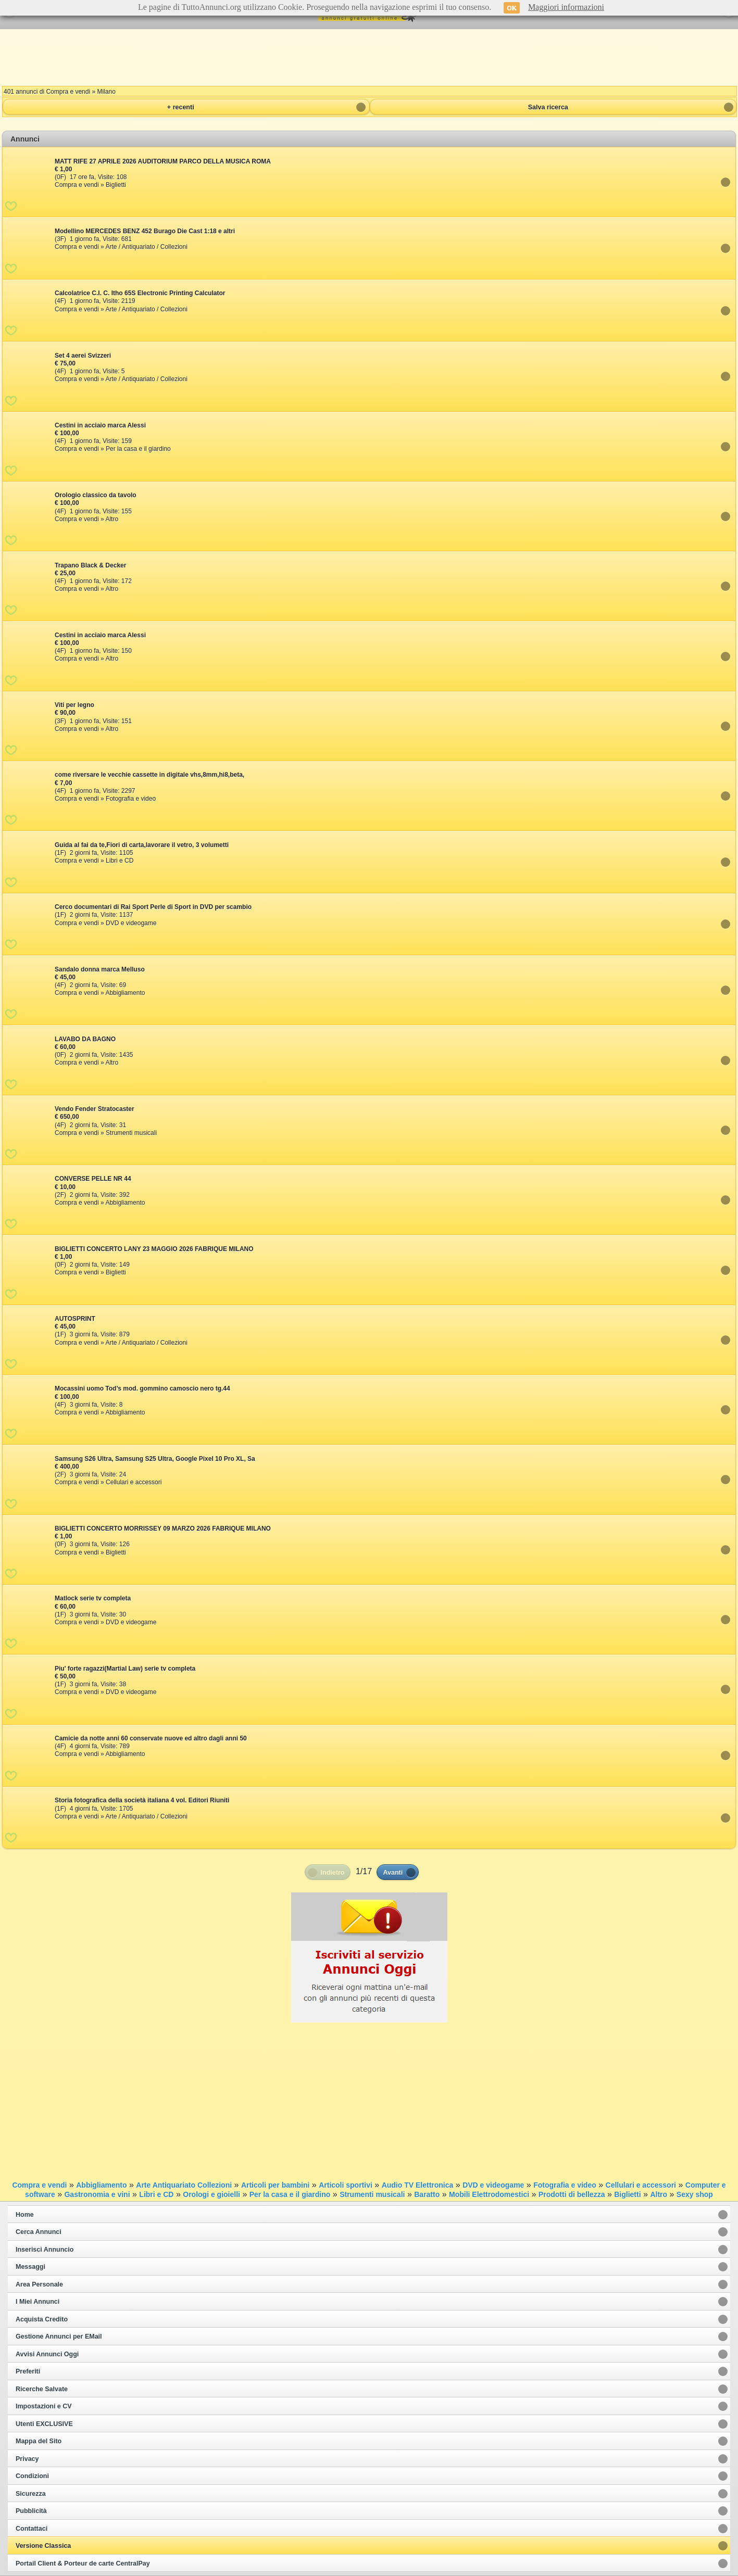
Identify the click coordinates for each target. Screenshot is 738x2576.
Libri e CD (156, 2194)
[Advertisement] (369, 57)
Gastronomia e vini (97, 2194)
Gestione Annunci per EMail (59, 2336)
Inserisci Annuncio (44, 2249)
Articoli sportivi (345, 2185)
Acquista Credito (42, 2319)
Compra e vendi (39, 2185)
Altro (658, 2194)
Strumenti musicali (372, 2194)
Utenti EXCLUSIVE (44, 2424)
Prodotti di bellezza (572, 2194)
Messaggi (30, 2266)
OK (512, 7)
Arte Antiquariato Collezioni (184, 2185)
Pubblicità (31, 2511)
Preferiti (28, 2371)
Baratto (427, 2194)
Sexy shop (695, 2194)
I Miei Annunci (37, 2301)
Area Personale (39, 2284)
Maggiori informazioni (566, 7)
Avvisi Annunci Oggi (47, 2354)
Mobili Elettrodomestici (489, 2194)
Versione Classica (43, 2545)
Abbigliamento (101, 2185)
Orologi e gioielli (211, 2194)
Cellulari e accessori (641, 2185)
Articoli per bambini (275, 2185)
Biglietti (627, 2194)
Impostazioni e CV (44, 2406)
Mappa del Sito (38, 2441)
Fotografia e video (564, 2185)
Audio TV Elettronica (418, 2185)
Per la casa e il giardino (290, 2194)
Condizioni (32, 2476)
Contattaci (31, 2528)
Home (25, 2214)
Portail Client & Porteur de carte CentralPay (83, 2563)
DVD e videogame (493, 2185)
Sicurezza (31, 2493)
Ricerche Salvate (42, 2389)
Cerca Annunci (38, 2232)
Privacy (27, 2459)
